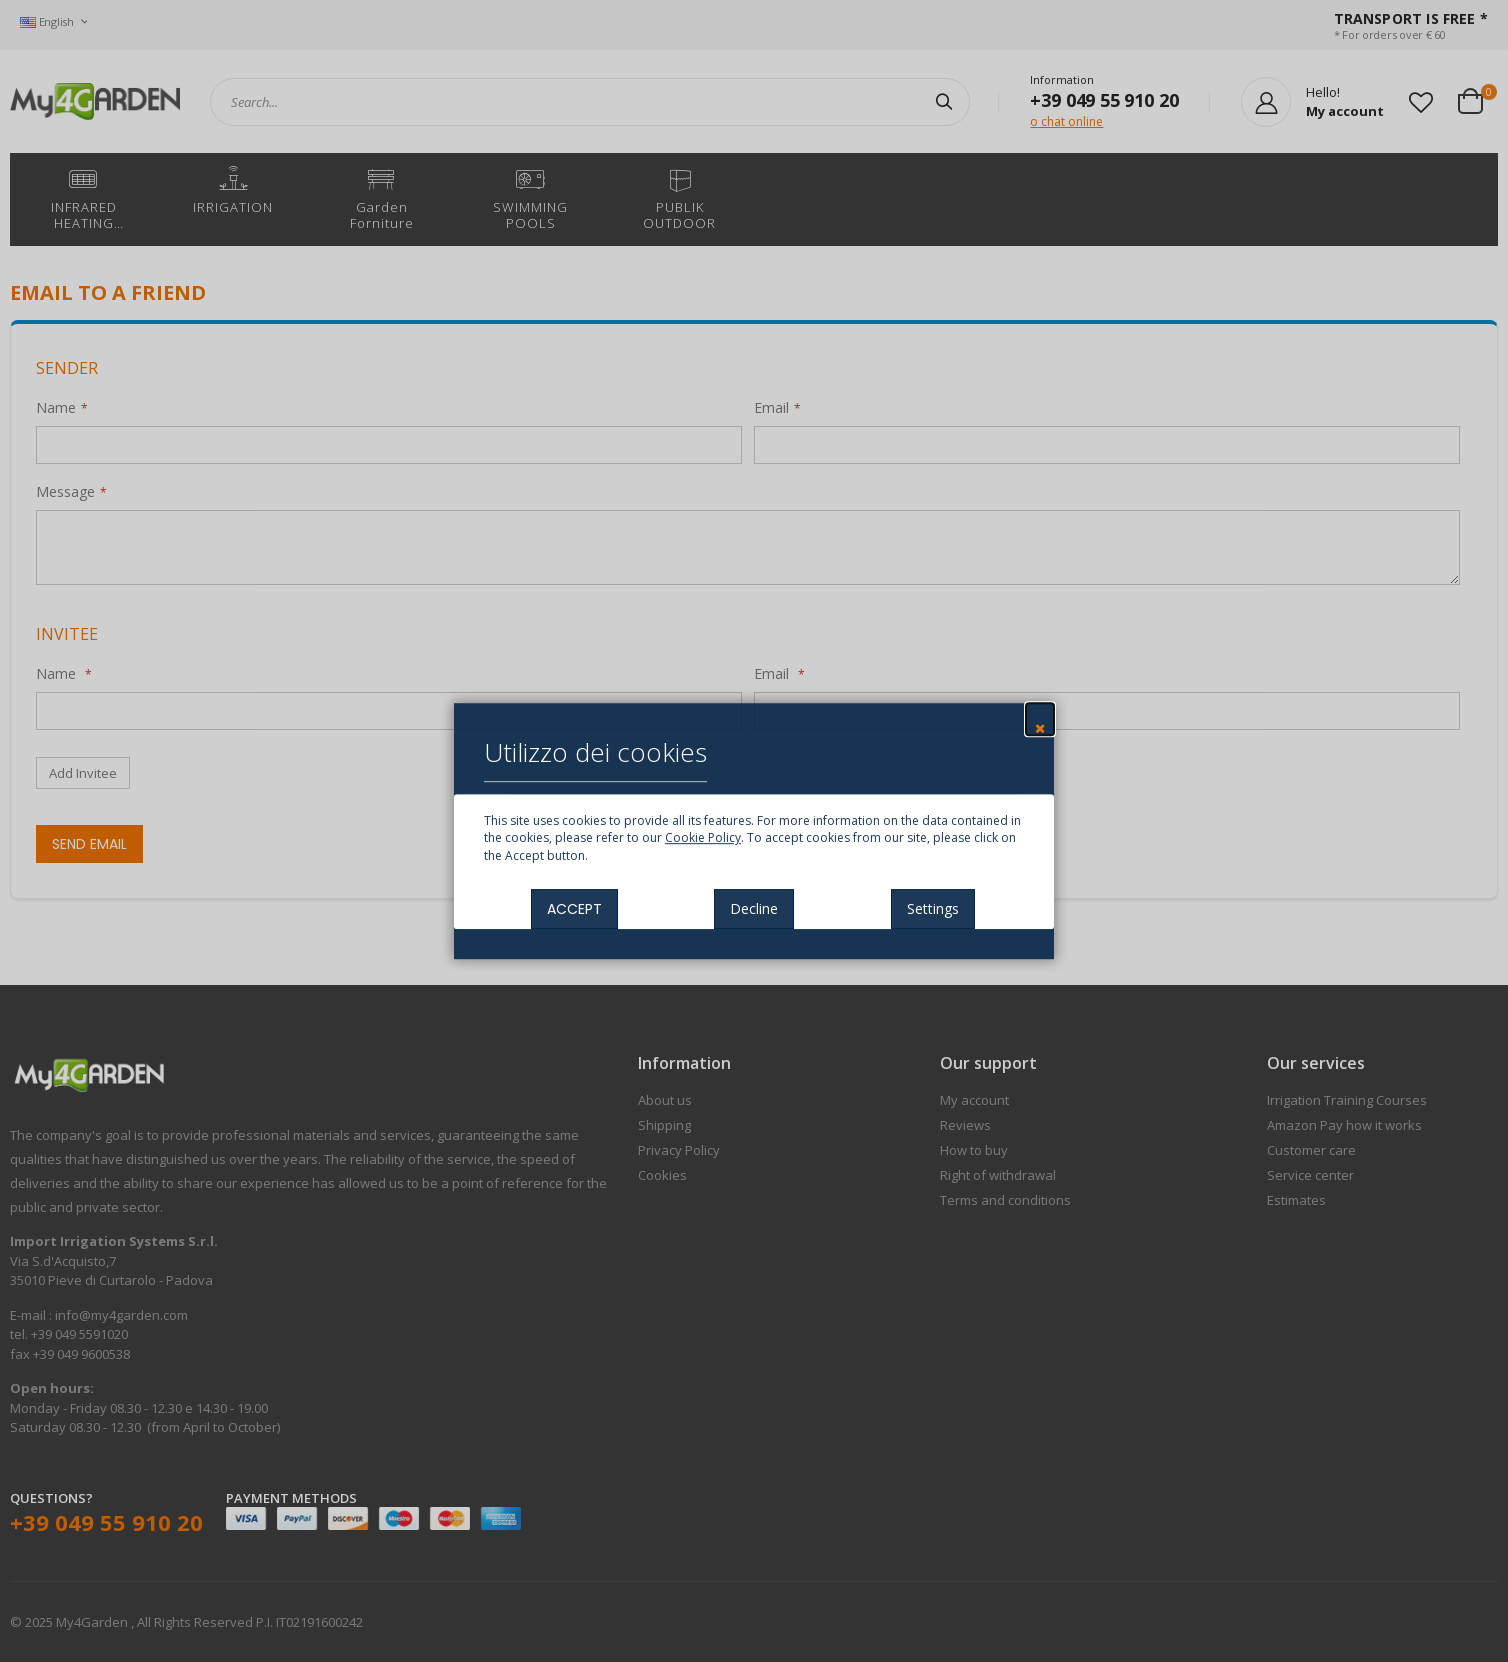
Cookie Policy (703, 838)
